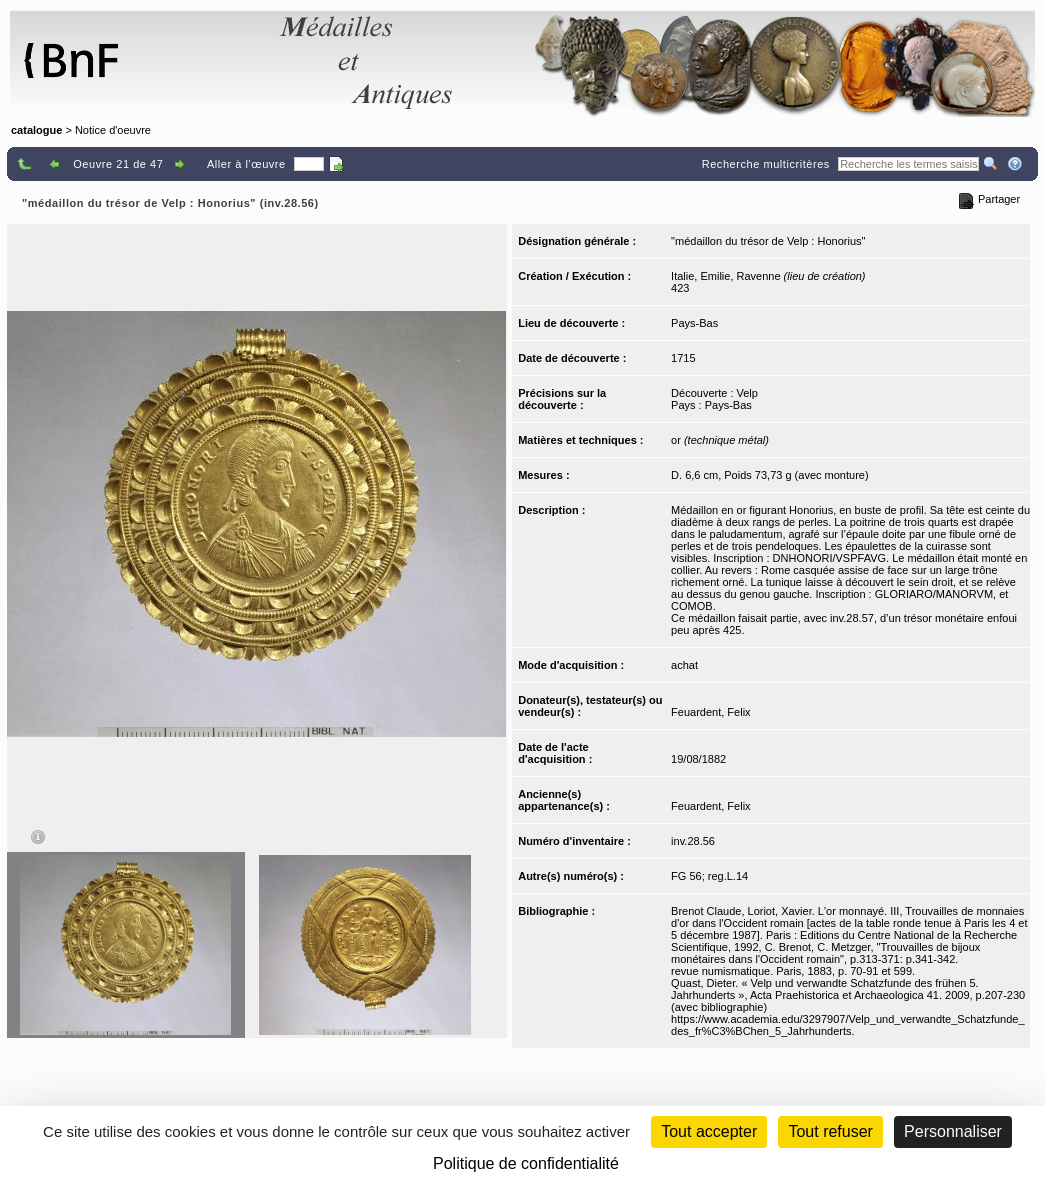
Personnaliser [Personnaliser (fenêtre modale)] (953, 1131)
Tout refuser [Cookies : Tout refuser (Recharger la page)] (830, 1131)
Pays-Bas (694, 323)
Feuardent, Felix (710, 712)
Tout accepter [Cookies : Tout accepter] (709, 1131)
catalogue (36, 130)
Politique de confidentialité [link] (526, 1163)
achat (684, 665)
